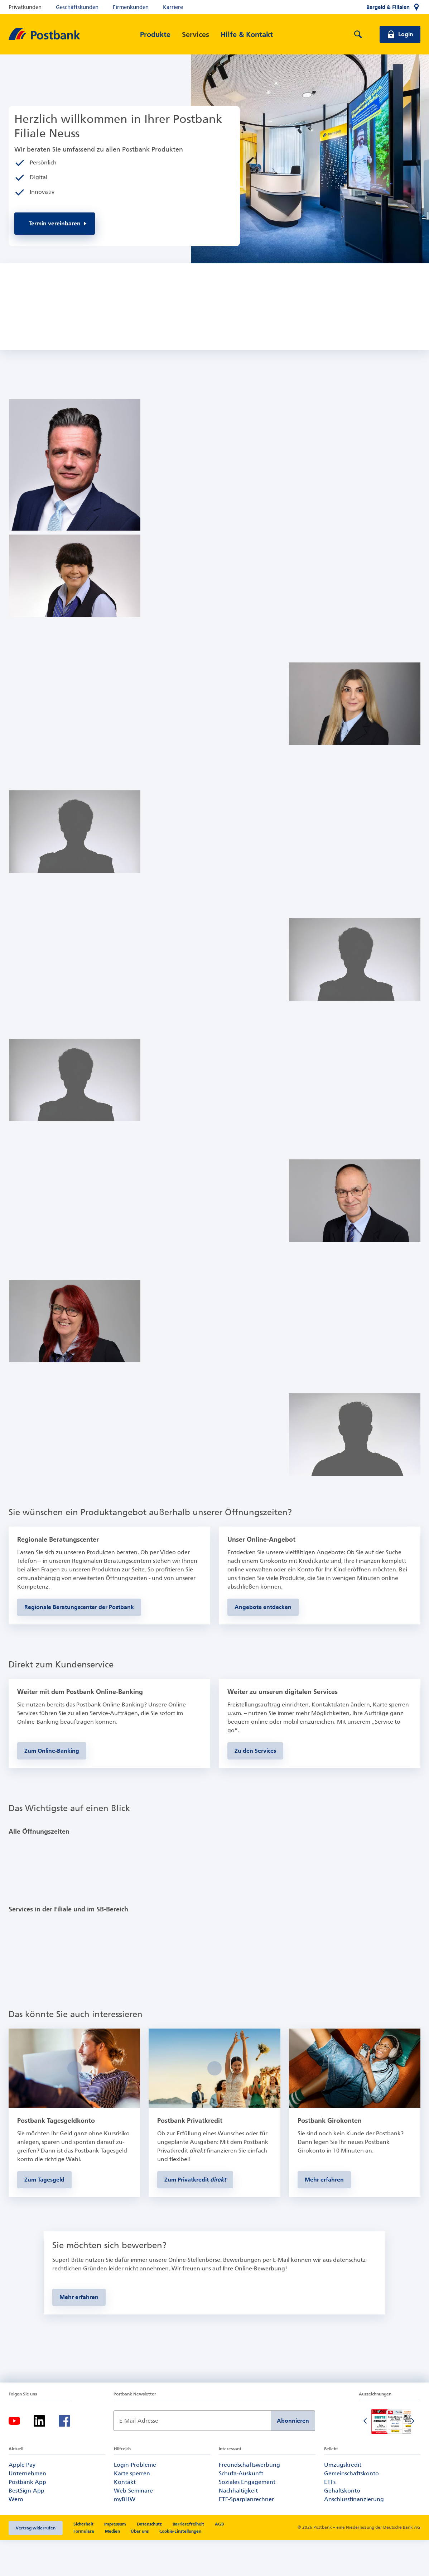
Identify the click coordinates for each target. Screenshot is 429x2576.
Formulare (83, 2567)
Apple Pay (22, 2500)
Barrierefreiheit (188, 2559)
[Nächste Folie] (413, 2457)
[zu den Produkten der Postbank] (263, 1640)
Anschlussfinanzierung (354, 2535)
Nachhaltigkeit (238, 2526)
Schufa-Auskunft (241, 2509)
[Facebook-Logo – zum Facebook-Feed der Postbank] (64, 2456)
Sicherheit (83, 2559)
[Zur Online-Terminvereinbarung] (54, 223)
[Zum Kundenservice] (255, 1783)
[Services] (195, 34)
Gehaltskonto (342, 2526)
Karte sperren (132, 2509)
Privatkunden (25, 7)
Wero (16, 2535)
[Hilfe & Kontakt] (247, 34)
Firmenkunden (131, 7)
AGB (219, 2559)
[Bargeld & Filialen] (393, 7)
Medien (112, 2567)
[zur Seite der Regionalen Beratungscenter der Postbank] (79, 1640)
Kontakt (125, 2517)
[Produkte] (155, 34)
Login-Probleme (135, 2500)
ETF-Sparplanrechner (246, 2535)
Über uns (140, 2567)
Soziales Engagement (247, 2517)
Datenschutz (149, 2559)
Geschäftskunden (77, 7)
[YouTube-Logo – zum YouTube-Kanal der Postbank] (14, 2456)
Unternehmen (27, 2509)
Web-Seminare (133, 2526)
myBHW (124, 2535)
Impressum (115, 2559)
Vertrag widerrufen (36, 2563)
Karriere (173, 7)
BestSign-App (26, 2526)
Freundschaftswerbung (249, 2500)
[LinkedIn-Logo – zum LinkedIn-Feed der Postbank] (39, 2456)
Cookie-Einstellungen (180, 2567)
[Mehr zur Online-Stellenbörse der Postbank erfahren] (79, 2333)
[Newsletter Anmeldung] (192, 2456)
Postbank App (27, 2517)
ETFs (330, 2517)
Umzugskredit (342, 2500)
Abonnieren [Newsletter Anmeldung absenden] (293, 2456)
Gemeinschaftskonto (351, 2509)
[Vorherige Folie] (366, 2457)
